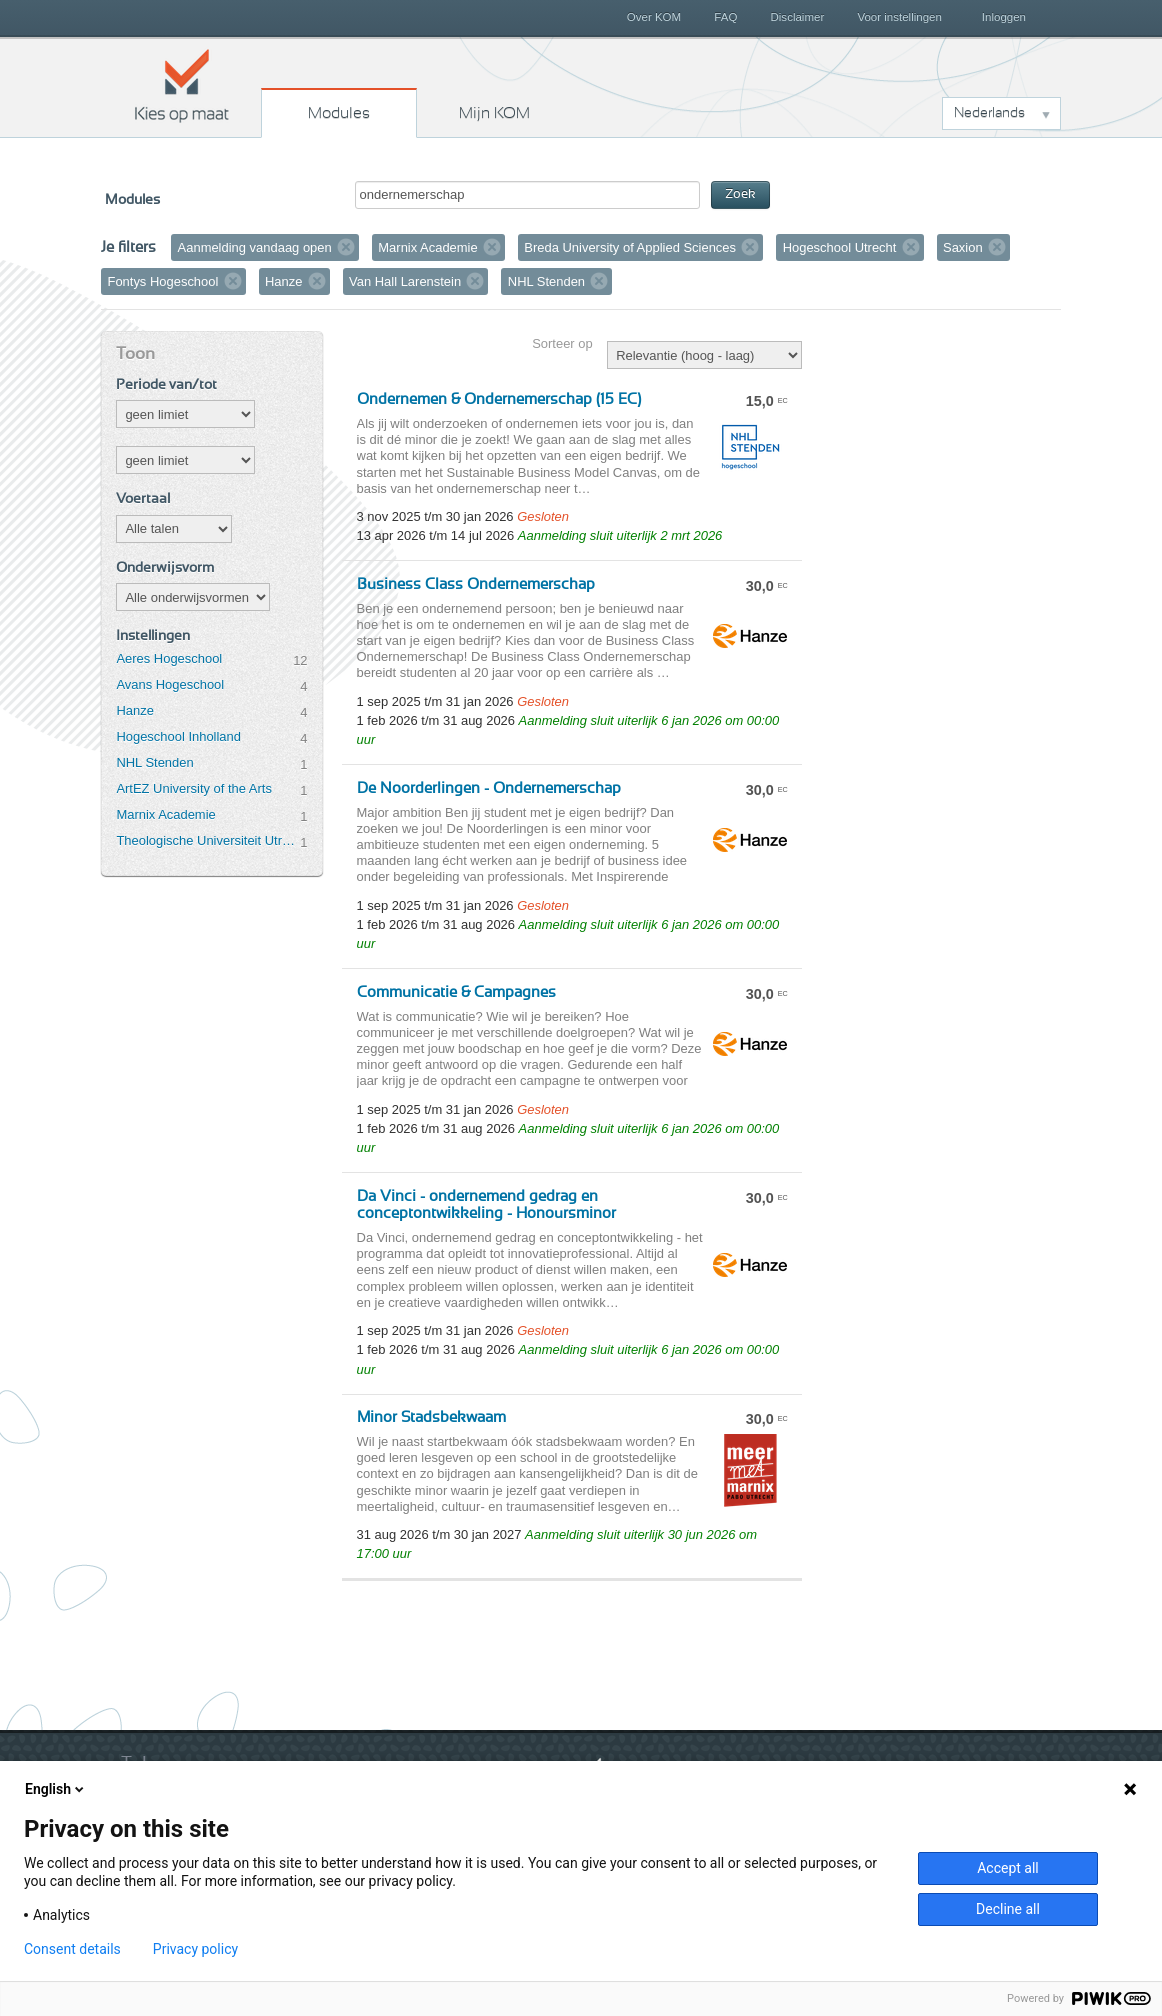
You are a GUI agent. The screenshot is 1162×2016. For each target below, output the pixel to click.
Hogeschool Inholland (178, 736)
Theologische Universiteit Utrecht (208, 840)
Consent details (72, 1949)
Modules (339, 113)
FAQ (725, 17)
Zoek (740, 194)
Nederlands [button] (989, 113)
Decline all (1008, 1909)
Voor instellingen (899, 17)
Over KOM (654, 17)
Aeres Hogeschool (169, 658)
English (56, 1789)
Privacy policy (195, 1949)
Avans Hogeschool (170, 684)
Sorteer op (562, 343)
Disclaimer (798, 17)
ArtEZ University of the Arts (193, 788)
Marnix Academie (165, 814)
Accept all (1008, 1868)
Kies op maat (182, 85)
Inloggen (1004, 17)
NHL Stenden (154, 762)
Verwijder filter (346, 247)
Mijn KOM (494, 113)
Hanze (134, 710)
